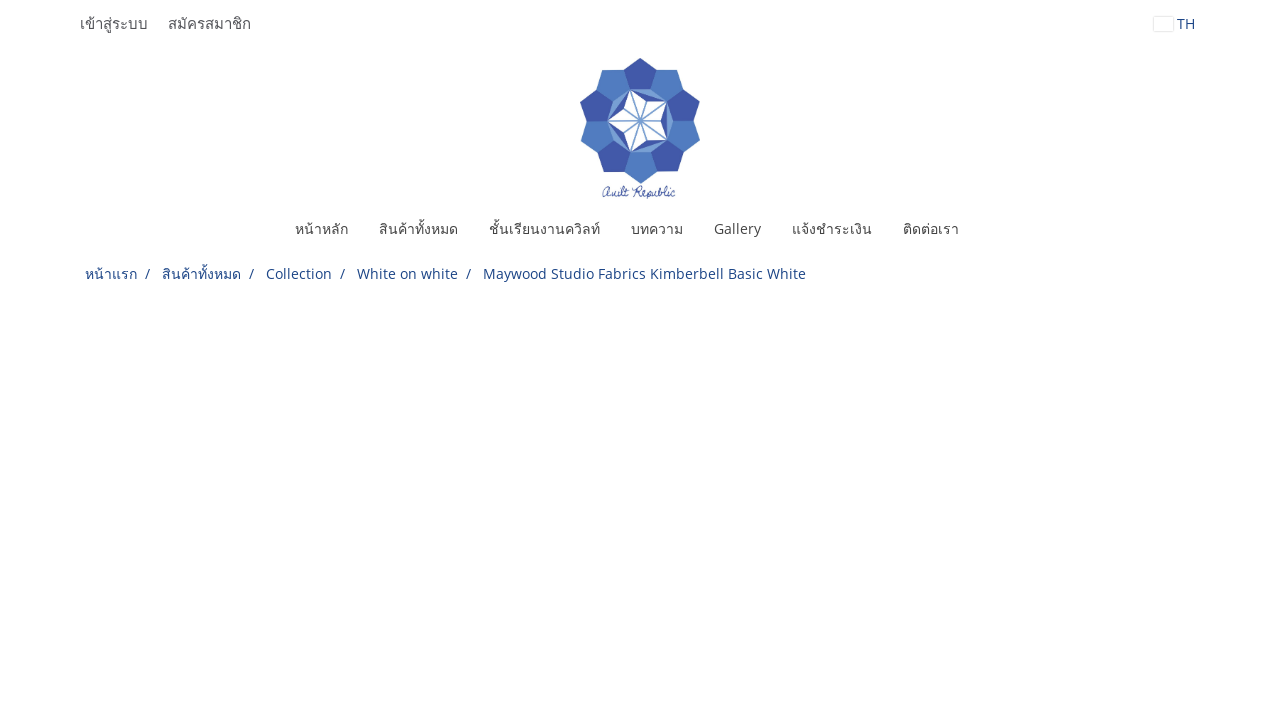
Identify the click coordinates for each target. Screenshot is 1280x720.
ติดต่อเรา (931, 228)
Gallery (737, 228)
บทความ (657, 228)
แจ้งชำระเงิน (832, 228)
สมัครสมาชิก (209, 24)
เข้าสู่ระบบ (114, 24)
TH (1174, 23)
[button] (992, 229)
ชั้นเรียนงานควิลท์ (544, 228)
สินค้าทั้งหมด (418, 228)
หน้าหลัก (321, 228)
